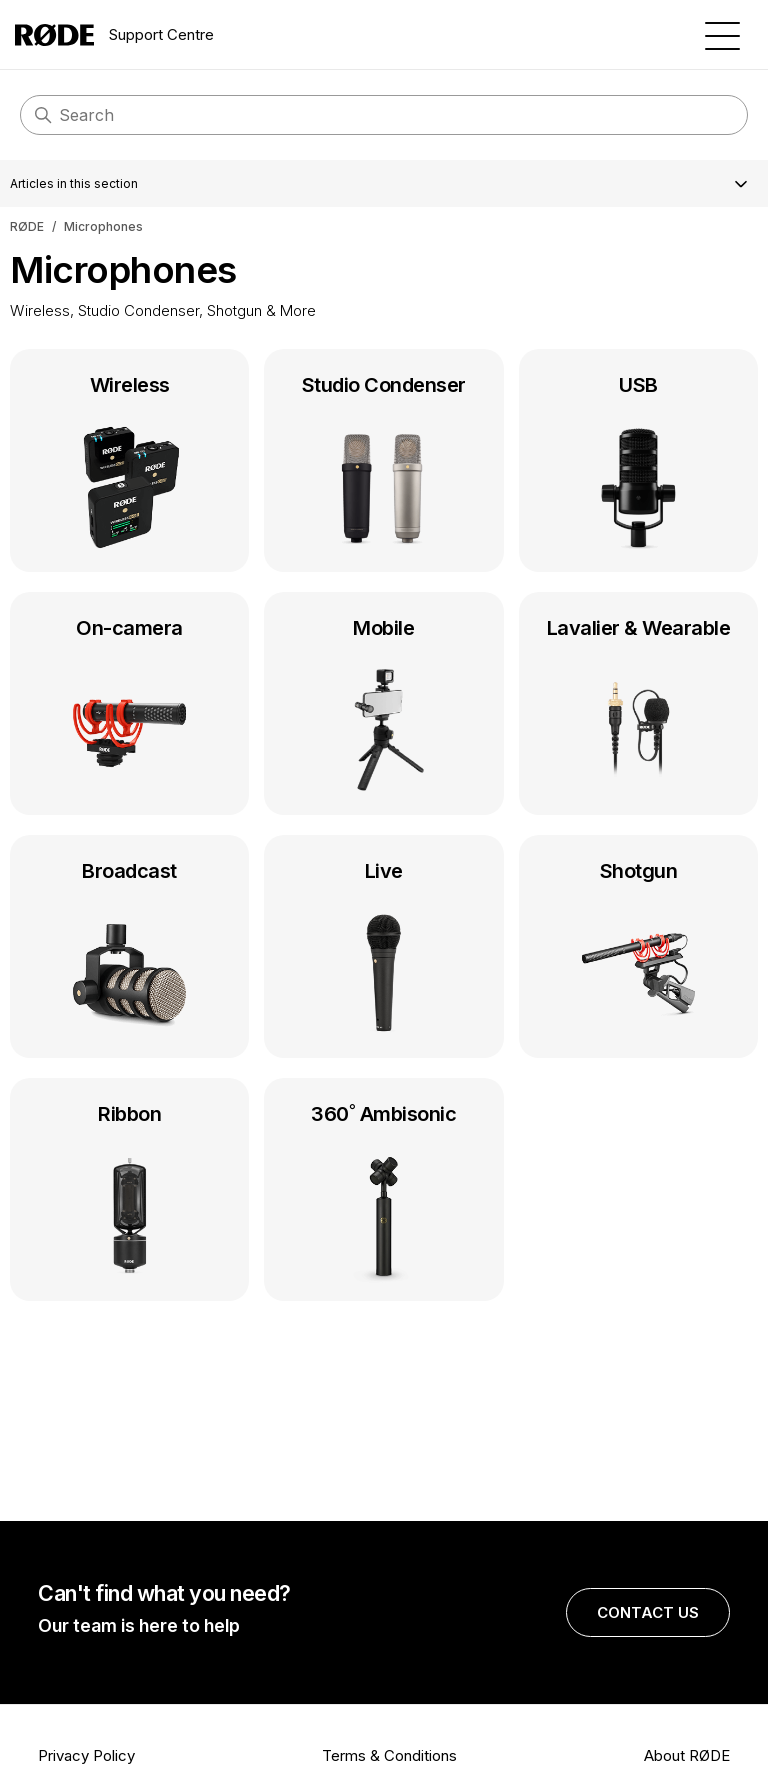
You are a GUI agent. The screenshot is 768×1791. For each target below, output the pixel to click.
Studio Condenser (383, 465)
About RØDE (687, 1755)
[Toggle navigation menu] (722, 34)
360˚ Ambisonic (383, 1194)
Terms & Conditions (389, 1755)
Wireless (129, 465)
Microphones (103, 226)
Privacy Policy (86, 1755)
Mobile (383, 708)
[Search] (384, 115)
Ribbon (129, 1194)
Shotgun (638, 951)
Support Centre (114, 35)
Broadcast (129, 951)
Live (383, 951)
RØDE (27, 226)
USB (638, 465)
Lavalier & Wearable (638, 708)
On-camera (129, 708)
